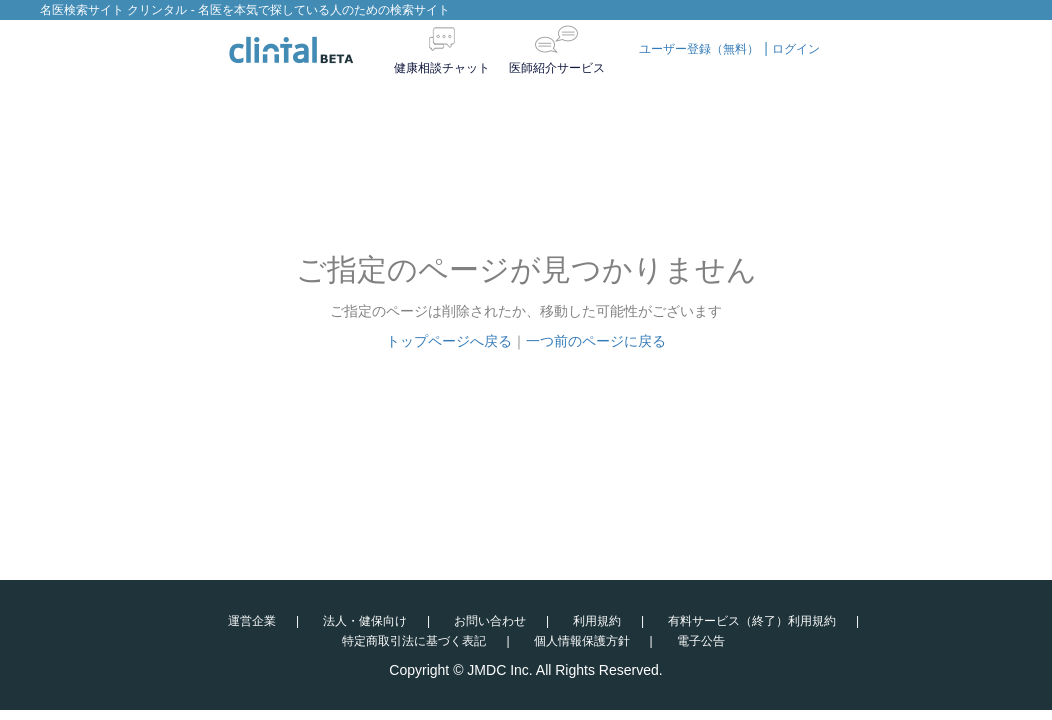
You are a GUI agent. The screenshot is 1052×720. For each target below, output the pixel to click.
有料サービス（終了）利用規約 (752, 621)
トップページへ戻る (449, 341)
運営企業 (252, 621)
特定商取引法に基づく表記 (414, 641)
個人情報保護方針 (582, 641)
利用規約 (597, 621)
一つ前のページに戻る (596, 341)
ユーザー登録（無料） (699, 49)
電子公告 (701, 641)
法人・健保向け (365, 621)
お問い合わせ (490, 621)
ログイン (796, 49)
